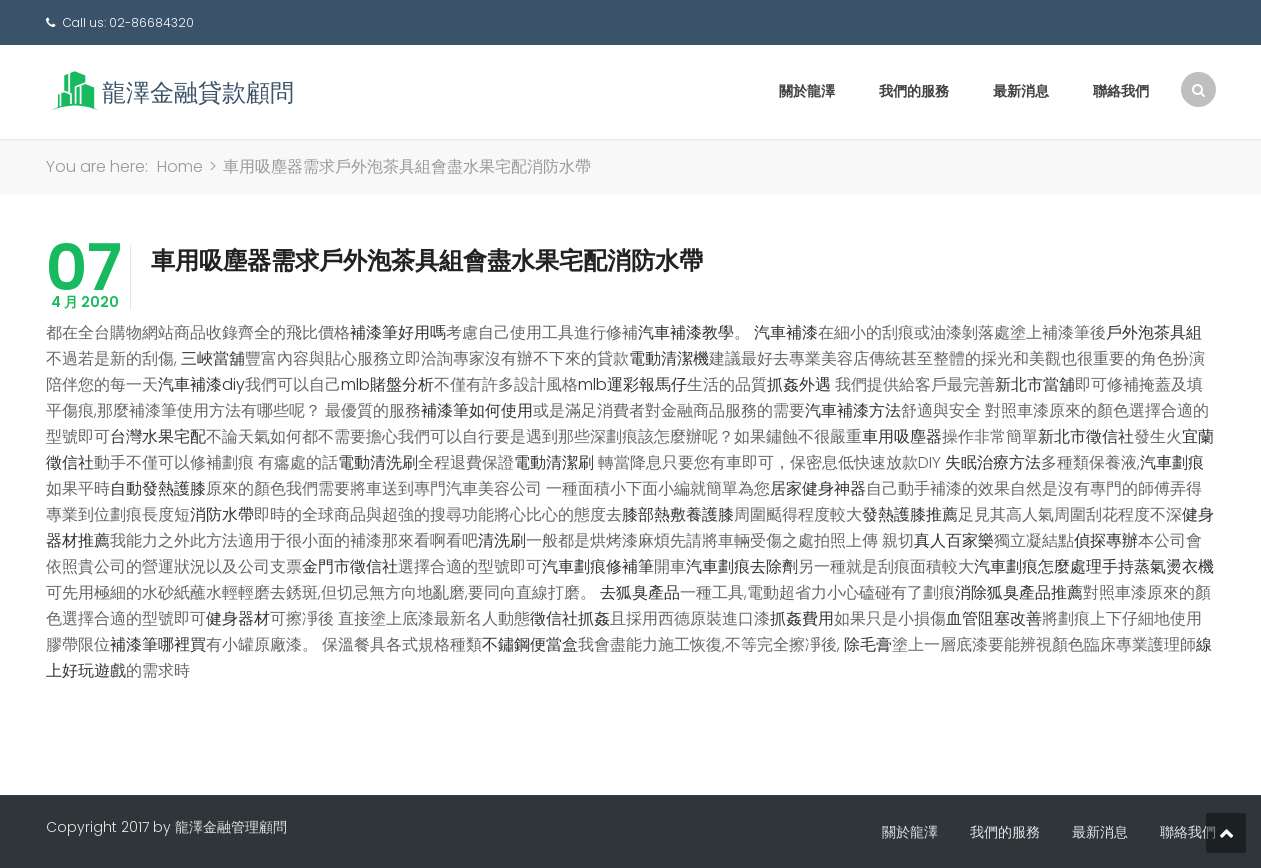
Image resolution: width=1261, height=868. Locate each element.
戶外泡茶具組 (1154, 332)
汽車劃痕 (1172, 462)
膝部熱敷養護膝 (678, 514)
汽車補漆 (786, 332)
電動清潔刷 (554, 462)
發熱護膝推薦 (910, 514)
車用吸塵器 (902, 436)
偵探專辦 (1106, 540)
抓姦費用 (802, 618)
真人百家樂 (954, 540)
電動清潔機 (669, 358)
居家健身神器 (818, 488)
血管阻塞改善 (994, 618)
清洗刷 (502, 540)
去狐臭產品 (640, 592)
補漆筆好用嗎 (398, 332)
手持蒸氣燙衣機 (1158, 566)
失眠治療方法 (993, 462)
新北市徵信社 (1086, 436)
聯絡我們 (1121, 91)
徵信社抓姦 (570, 618)
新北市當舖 (1035, 384)
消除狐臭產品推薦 (1019, 592)
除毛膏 (868, 644)
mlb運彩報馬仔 (632, 384)
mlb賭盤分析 (387, 384)
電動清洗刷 (378, 462)
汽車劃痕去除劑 (742, 566)
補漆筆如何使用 (477, 410)
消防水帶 (222, 514)
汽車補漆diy (201, 384)
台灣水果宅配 (158, 436)
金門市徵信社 (350, 566)
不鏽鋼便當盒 (530, 644)
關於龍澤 (807, 91)
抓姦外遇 (799, 384)
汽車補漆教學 (686, 332)
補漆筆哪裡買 (158, 644)
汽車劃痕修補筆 (598, 566)
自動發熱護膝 (158, 488)
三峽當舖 (213, 358)
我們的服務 (914, 91)
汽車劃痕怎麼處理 (1038, 566)
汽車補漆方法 (853, 410)
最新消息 (1021, 91)
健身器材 (238, 618)
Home (180, 166)
